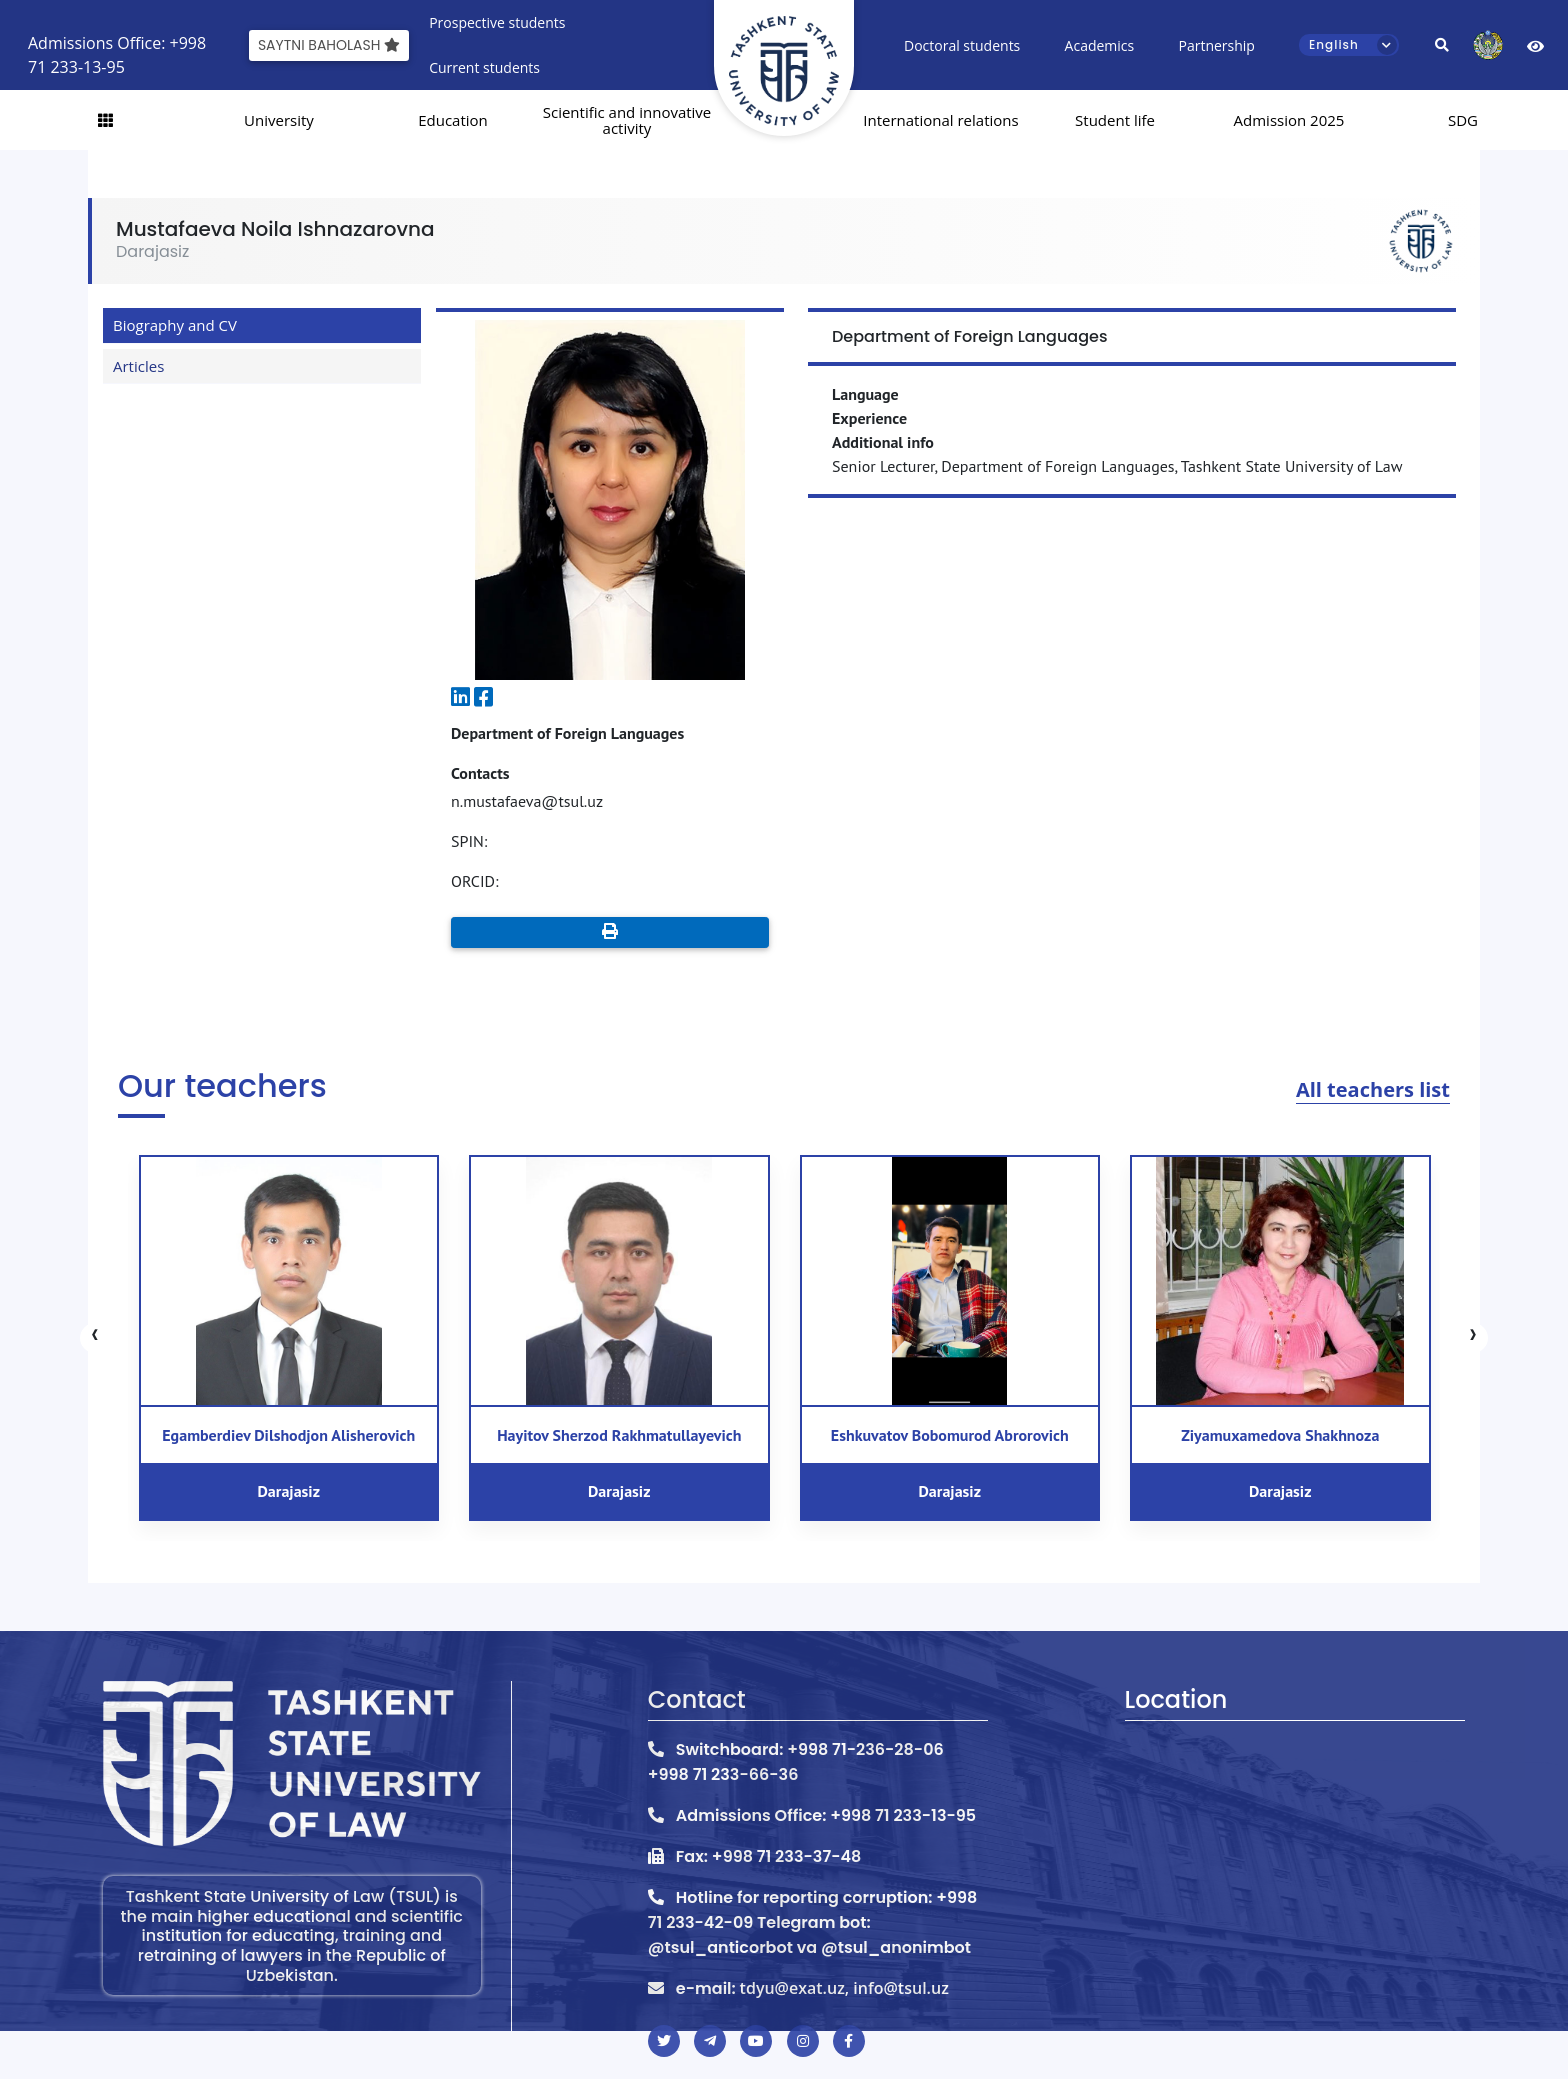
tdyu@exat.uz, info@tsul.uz (844, 1988)
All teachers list (1373, 1089)
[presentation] (95, 1338)
